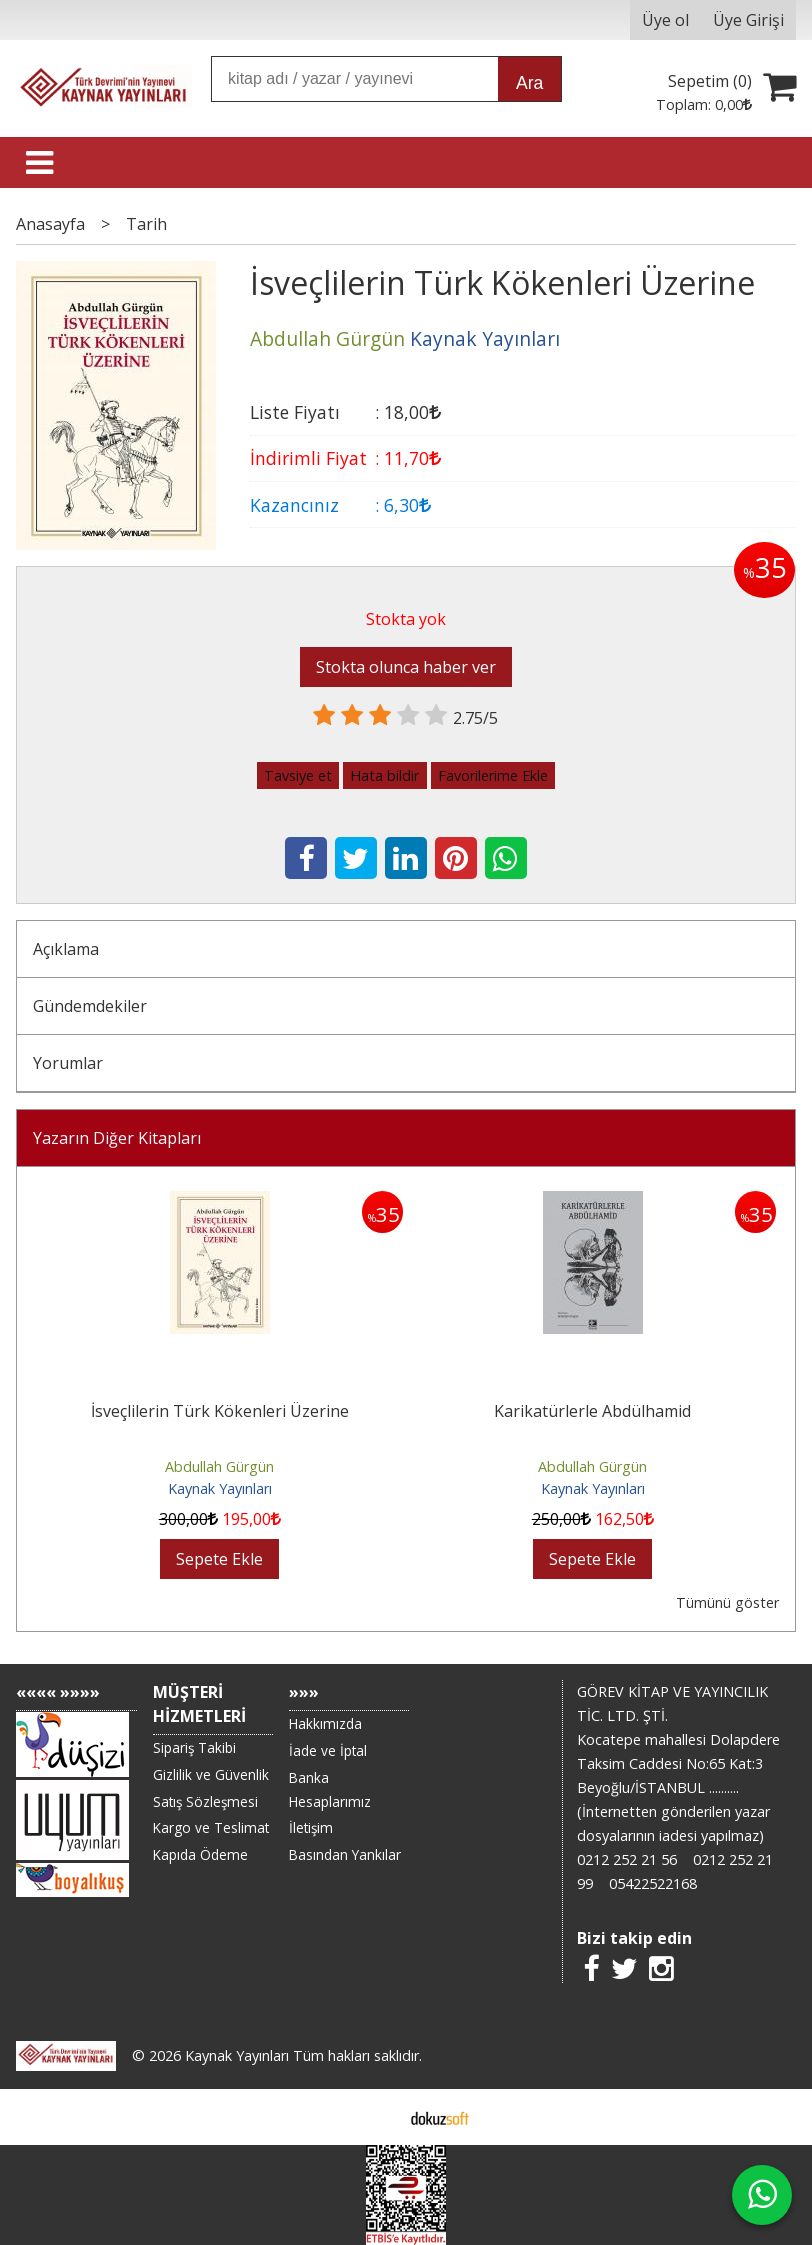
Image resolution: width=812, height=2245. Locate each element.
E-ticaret (374, 2117)
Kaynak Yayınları (220, 1488)
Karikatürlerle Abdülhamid (592, 1411)
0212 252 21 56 (627, 1859)
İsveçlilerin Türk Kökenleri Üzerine (220, 1411)
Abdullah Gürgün (219, 1466)
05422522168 (653, 1883)
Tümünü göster (727, 1602)
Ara (529, 83)
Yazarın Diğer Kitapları (117, 1138)
